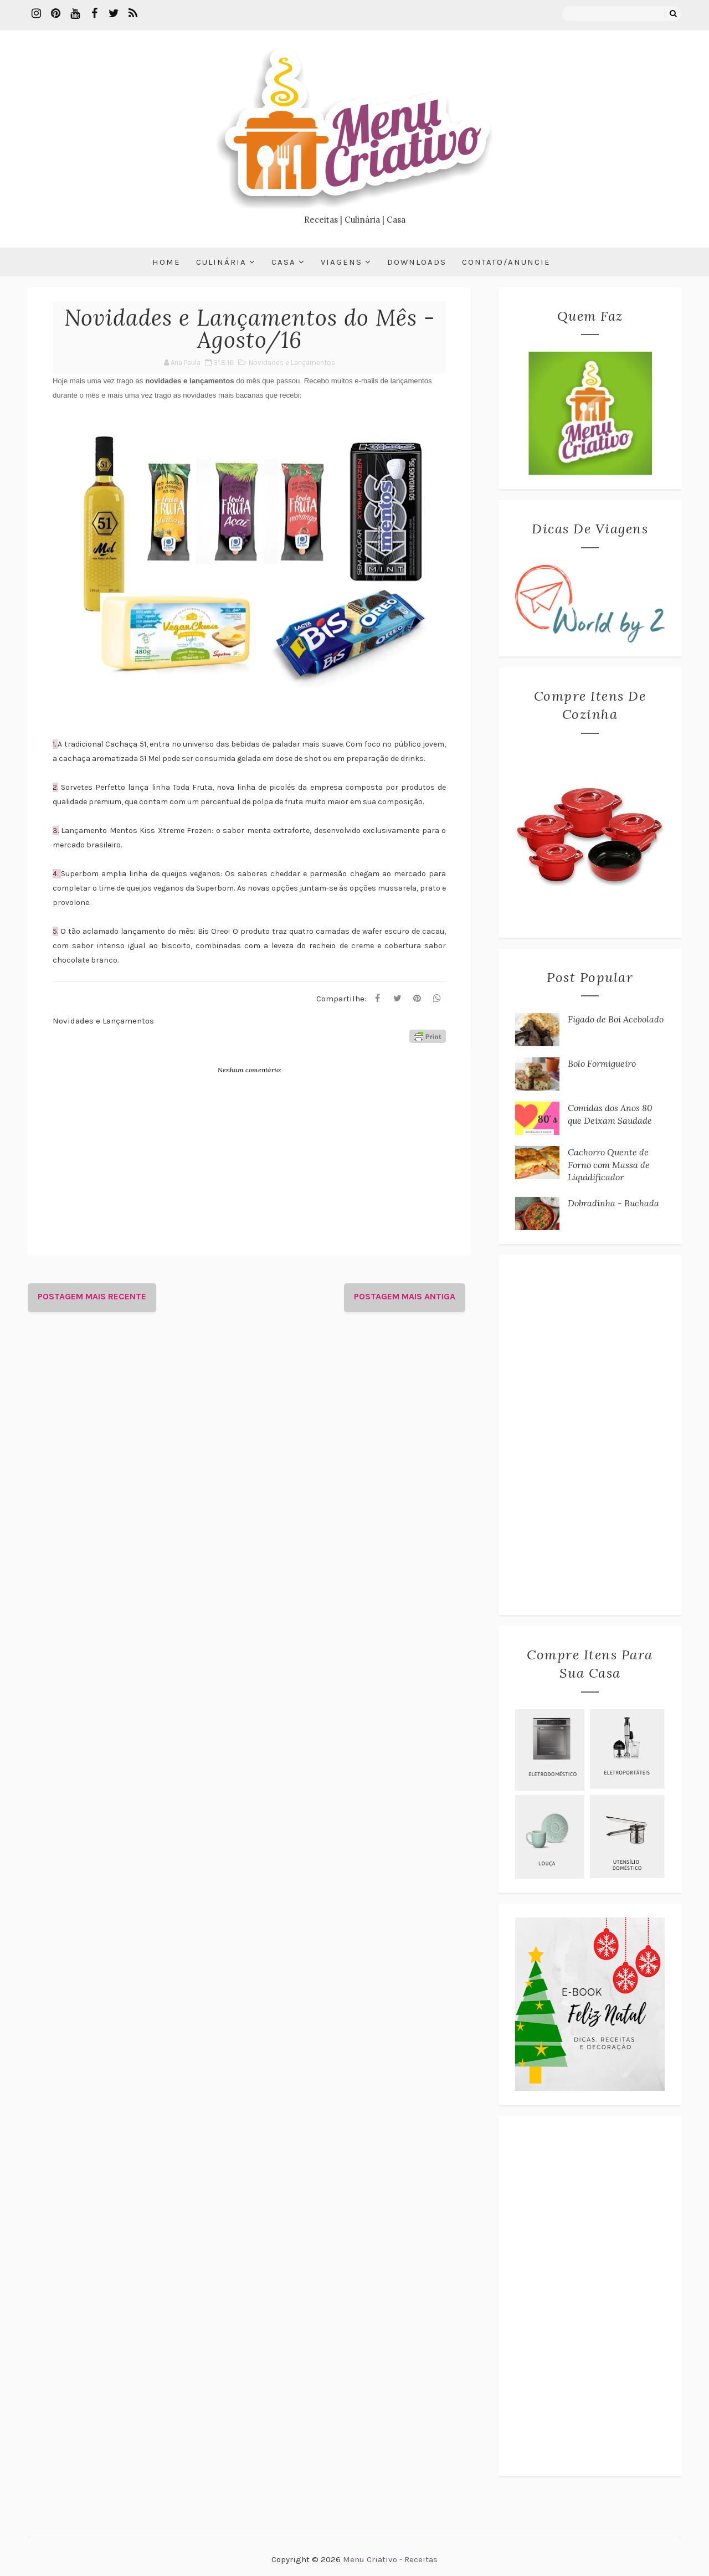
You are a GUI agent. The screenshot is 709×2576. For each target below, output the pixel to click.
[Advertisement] (590, 1435)
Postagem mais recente (92, 1296)
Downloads (416, 262)
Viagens (341, 262)
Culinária (221, 262)
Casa (283, 262)
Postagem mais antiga (404, 1296)
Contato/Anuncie (506, 262)
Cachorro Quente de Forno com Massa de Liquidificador (609, 1164)
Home (166, 262)
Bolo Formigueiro (602, 1063)
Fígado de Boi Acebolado (616, 1019)
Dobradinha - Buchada (613, 1203)
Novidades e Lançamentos (292, 362)
